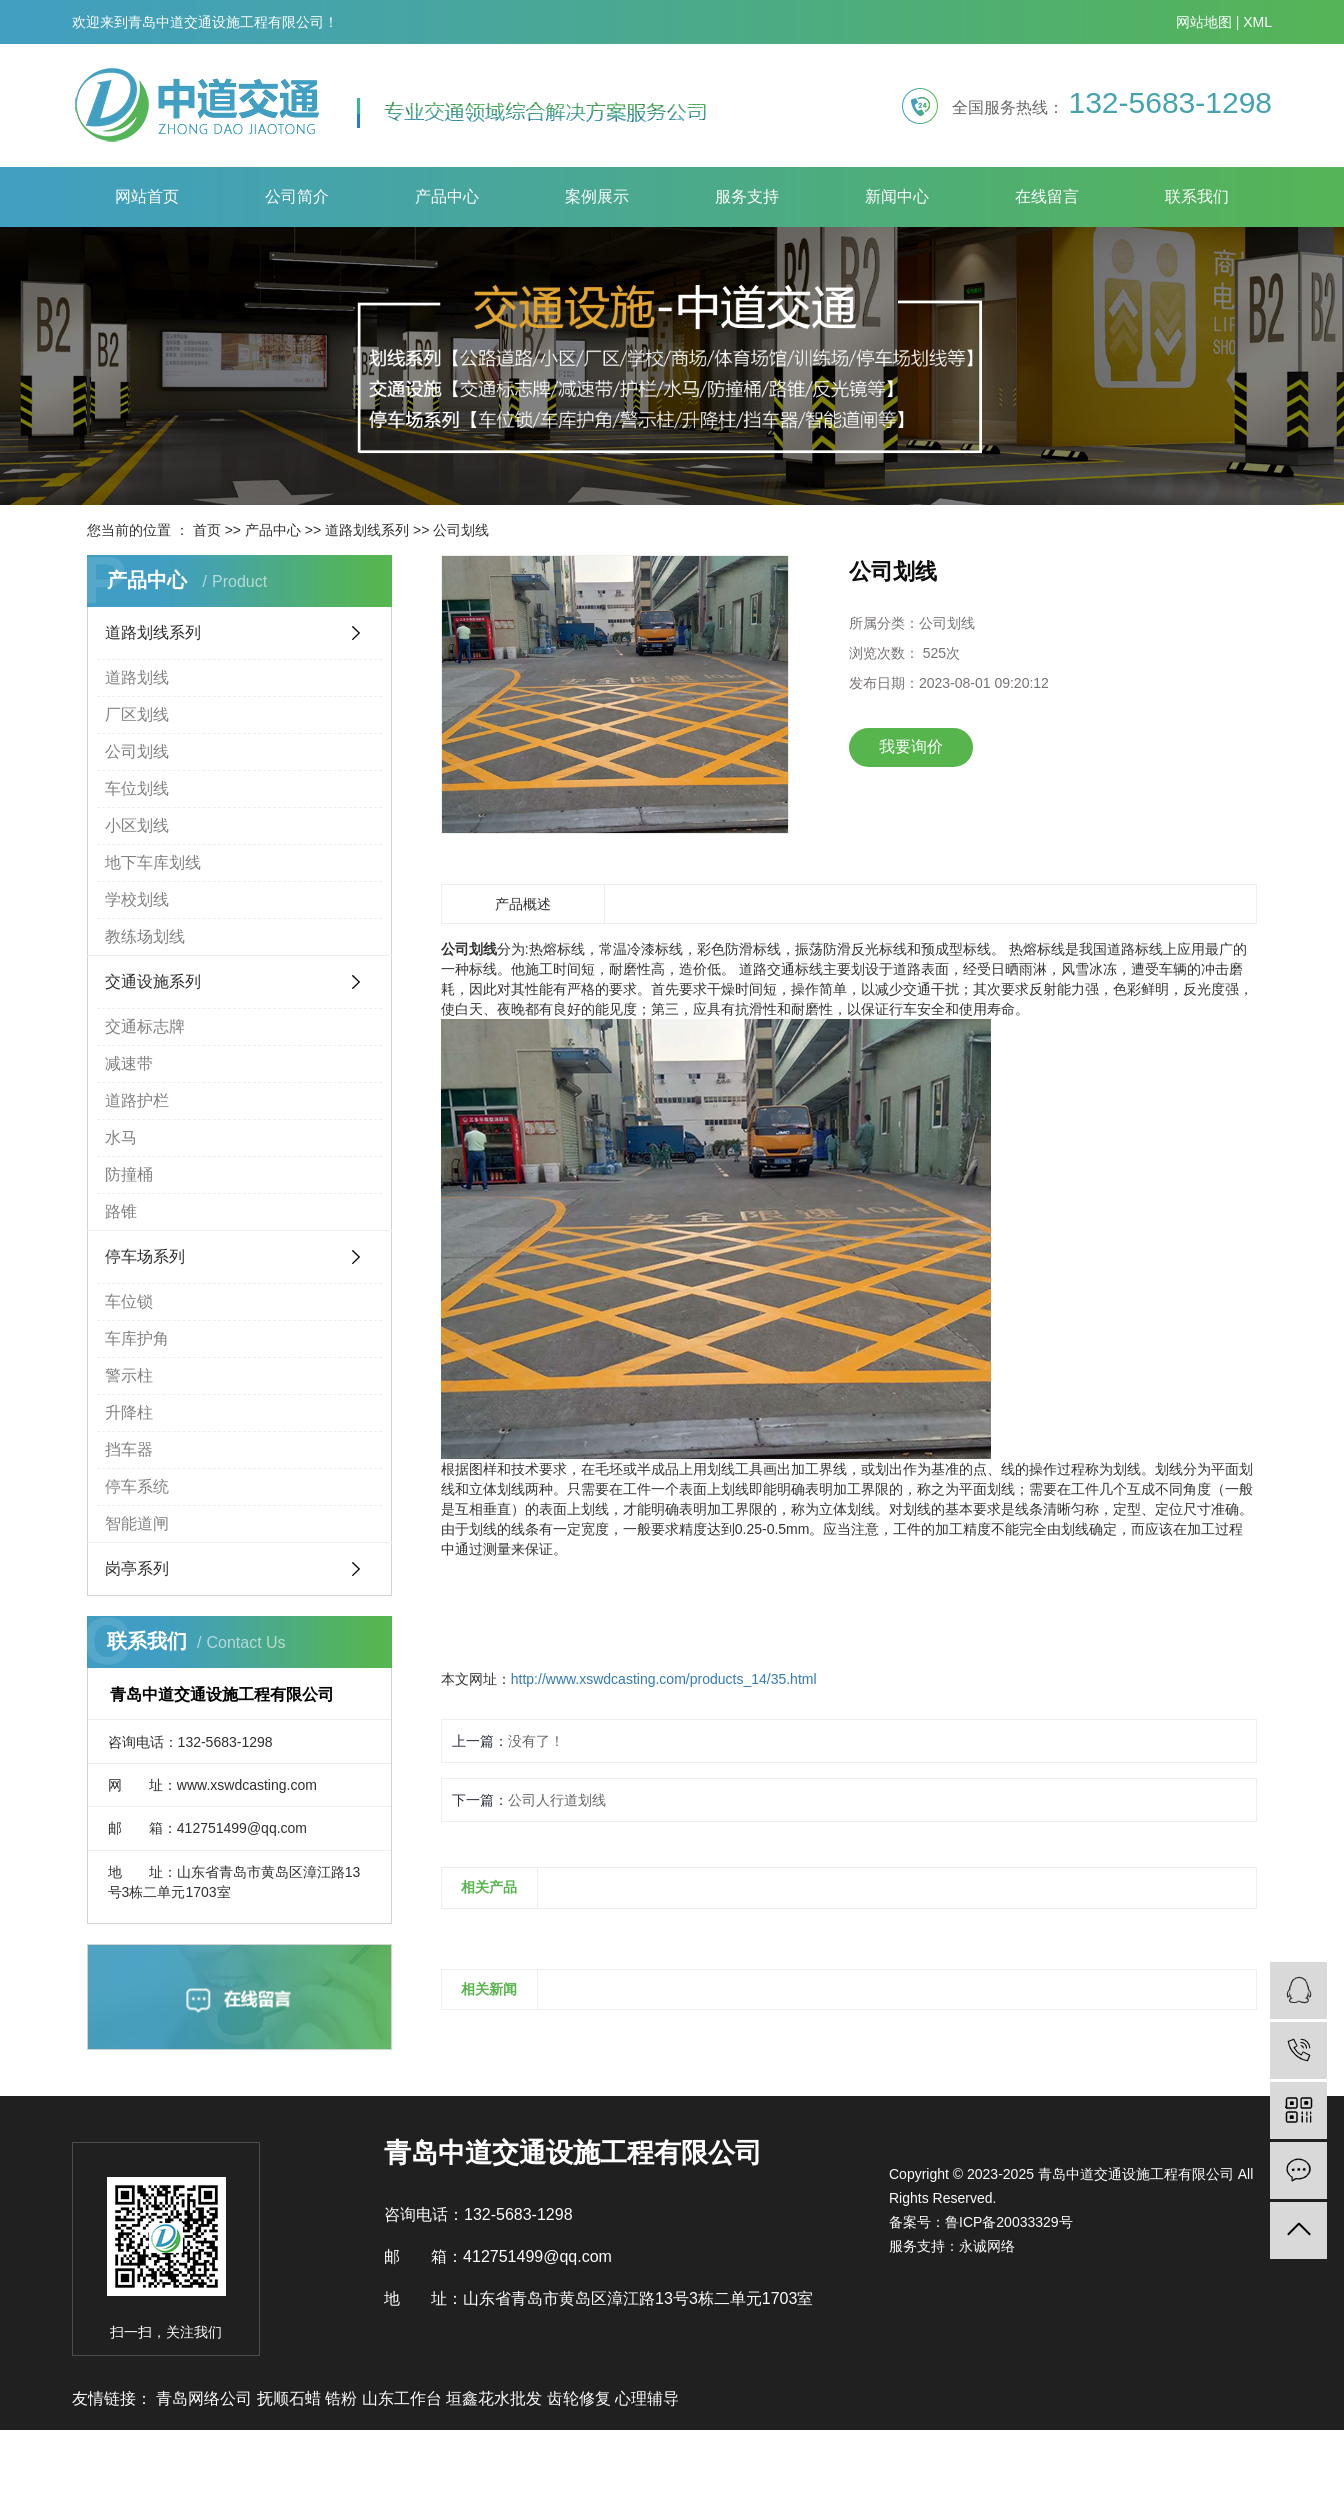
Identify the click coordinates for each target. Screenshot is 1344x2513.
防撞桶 (129, 1174)
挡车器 (129, 1449)
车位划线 (137, 788)
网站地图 (1204, 22)
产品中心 (447, 196)
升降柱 (129, 1412)
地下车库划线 (153, 862)
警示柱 (129, 1375)
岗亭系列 (137, 1568)
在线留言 (1047, 196)
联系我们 (1197, 196)
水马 (121, 1137)
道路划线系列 (367, 530)
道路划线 (137, 677)
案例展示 (597, 196)
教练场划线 (145, 936)
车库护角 (137, 1338)
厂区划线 (137, 714)
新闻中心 (897, 196)
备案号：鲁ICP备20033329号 (981, 2222)
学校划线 (137, 899)
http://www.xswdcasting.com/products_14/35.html (664, 1679)
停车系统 (137, 1486)
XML (1257, 22)
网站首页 (147, 196)
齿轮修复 (581, 2398)
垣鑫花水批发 (496, 2398)
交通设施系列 (153, 981)
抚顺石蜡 (291, 2398)
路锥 (121, 1211)
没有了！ (536, 1741)
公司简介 (297, 196)
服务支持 (747, 196)
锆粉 (343, 2398)
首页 (207, 530)
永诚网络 (987, 2246)
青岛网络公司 (206, 2398)
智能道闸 (137, 1523)
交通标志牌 (145, 1026)
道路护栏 (137, 1100)
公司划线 (461, 530)
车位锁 (129, 1301)
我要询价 (911, 746)
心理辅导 (647, 2398)
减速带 (129, 1063)
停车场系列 (145, 1256)
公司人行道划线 (557, 1800)
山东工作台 (404, 2398)
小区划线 (137, 825)
